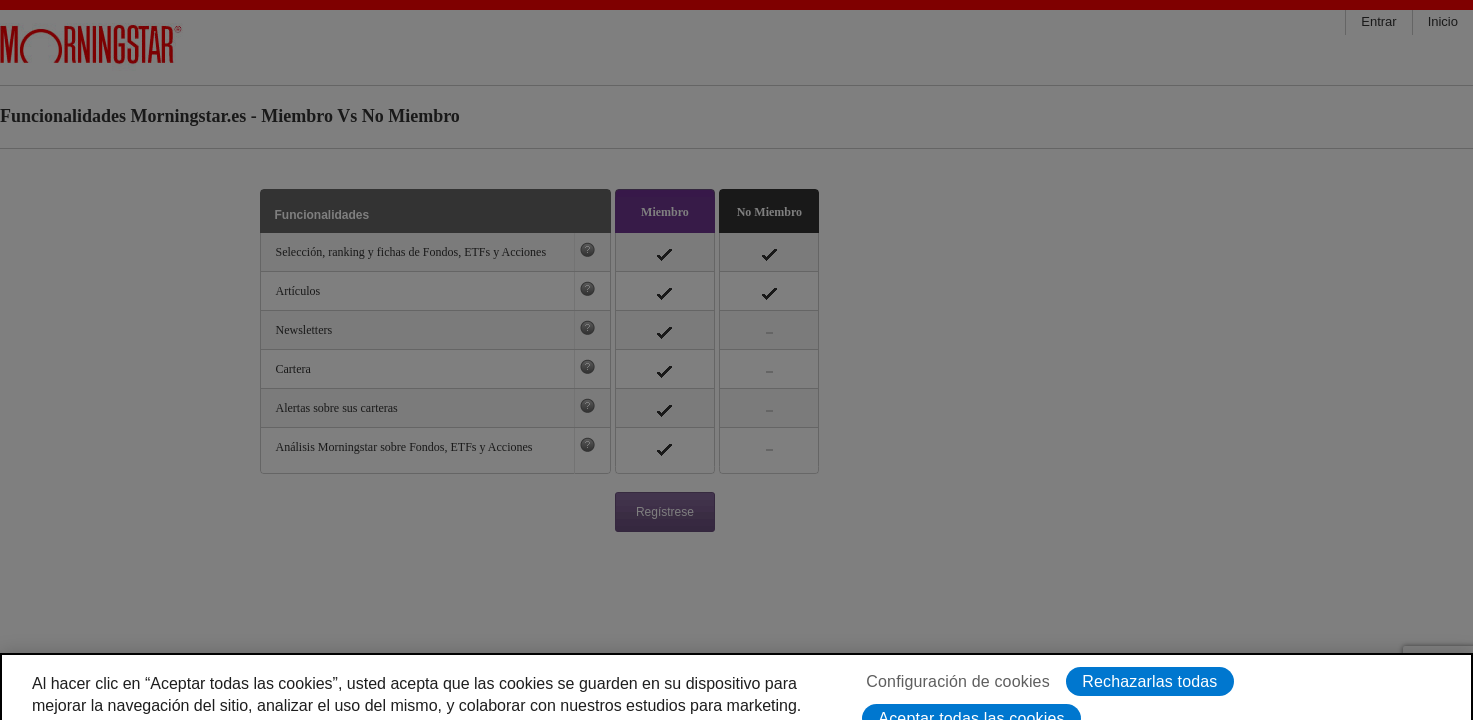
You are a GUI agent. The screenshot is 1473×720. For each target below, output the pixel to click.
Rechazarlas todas (1149, 700)
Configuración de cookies (958, 700)
